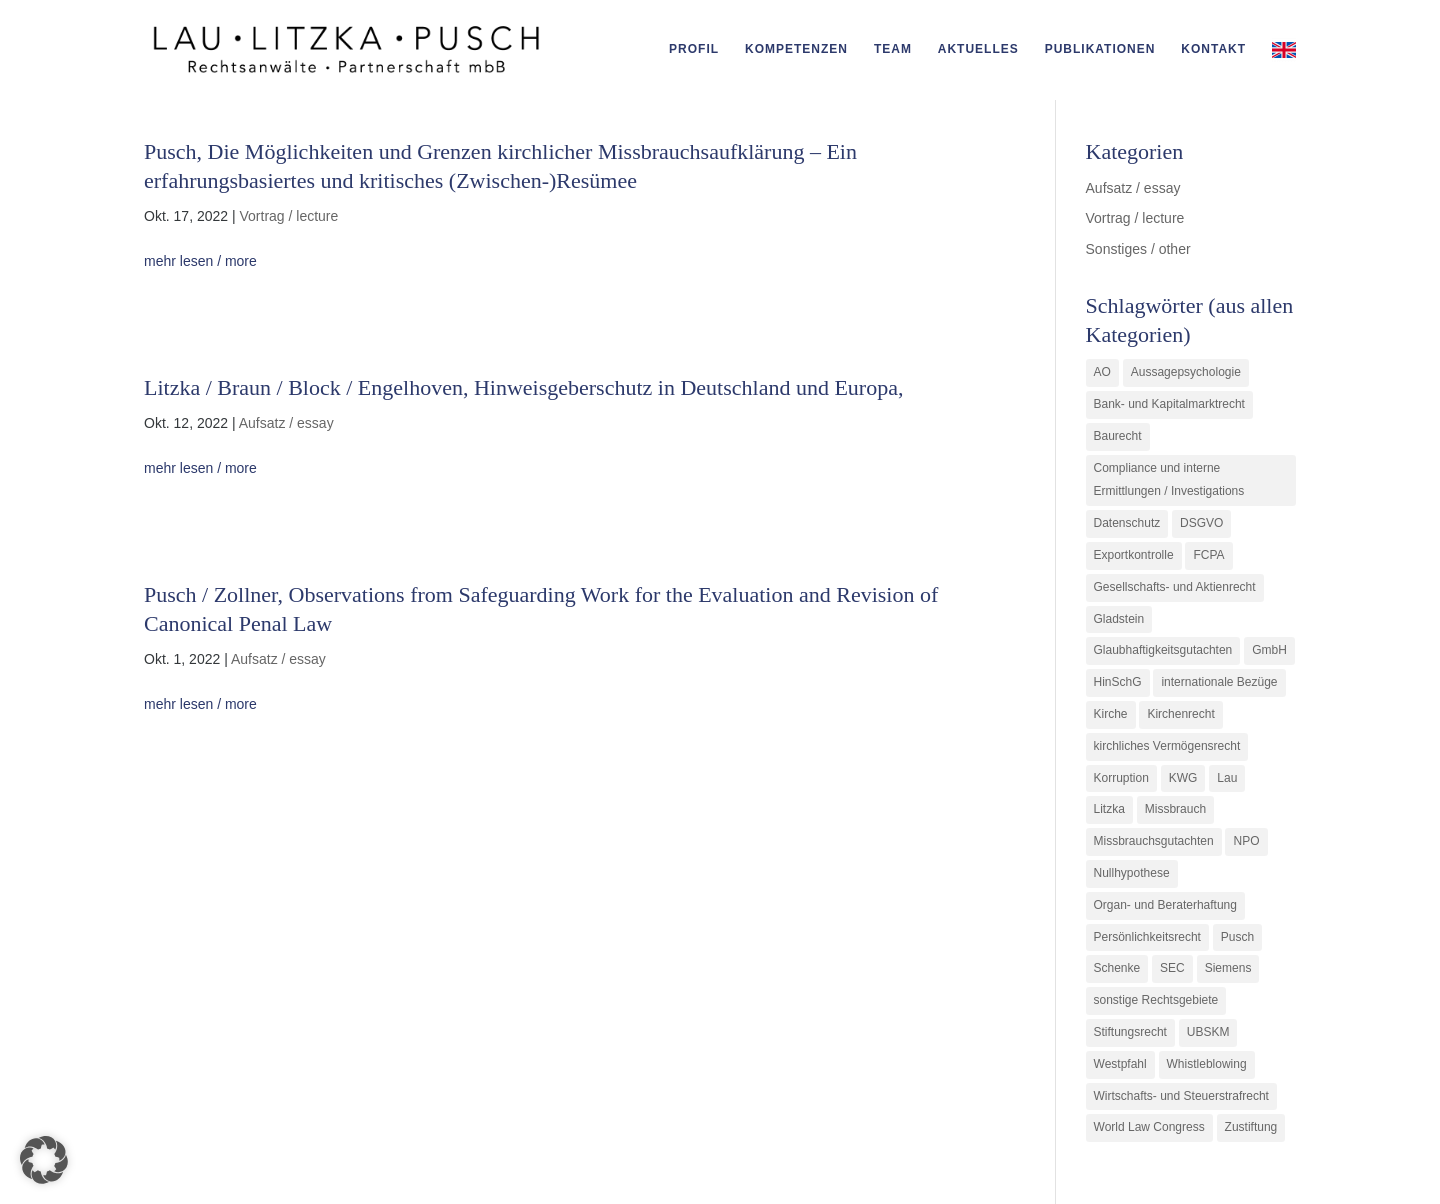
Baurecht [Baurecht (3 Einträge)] (1118, 436)
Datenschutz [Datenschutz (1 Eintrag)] (1127, 523)
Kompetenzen (796, 49)
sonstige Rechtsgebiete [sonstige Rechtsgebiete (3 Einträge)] (1156, 1000)
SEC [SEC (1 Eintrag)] (1172, 968)
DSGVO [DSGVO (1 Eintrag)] (1201, 523)
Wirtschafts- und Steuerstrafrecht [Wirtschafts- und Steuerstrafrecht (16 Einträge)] (1181, 1096)
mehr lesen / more (200, 261)
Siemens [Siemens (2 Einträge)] (1228, 968)
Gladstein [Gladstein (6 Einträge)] (1119, 619)
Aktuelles (978, 49)
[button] (44, 1160)
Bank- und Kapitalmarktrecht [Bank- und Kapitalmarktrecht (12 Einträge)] (1169, 404)
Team (893, 49)
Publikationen (1100, 49)
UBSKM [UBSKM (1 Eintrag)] (1208, 1032)
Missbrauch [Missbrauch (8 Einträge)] (1175, 809)
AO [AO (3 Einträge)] (1102, 372)
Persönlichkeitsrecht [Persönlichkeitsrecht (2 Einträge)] (1147, 937)
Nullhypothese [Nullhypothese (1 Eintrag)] (1132, 873)
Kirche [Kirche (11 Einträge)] (1111, 714)
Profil (694, 49)
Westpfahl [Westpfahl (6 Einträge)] (1120, 1064)
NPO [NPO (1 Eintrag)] (1246, 841)
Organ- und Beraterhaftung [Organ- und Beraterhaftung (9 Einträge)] (1165, 905)
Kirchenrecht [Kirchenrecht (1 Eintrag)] (1180, 714)
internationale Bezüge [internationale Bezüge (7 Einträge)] (1219, 682)
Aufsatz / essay (286, 423)
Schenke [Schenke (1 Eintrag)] (1117, 968)
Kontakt (1213, 49)
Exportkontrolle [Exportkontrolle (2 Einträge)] (1134, 555)
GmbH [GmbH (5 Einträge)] (1269, 650)
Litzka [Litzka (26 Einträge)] (1109, 809)
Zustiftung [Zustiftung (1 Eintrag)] (1251, 1127)
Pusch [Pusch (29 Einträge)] (1237, 937)
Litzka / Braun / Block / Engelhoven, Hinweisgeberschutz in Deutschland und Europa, (523, 387)
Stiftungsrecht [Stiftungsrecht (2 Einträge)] (1130, 1032)
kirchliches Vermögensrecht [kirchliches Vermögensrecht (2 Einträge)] (1167, 746)
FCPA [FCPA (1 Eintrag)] (1208, 555)
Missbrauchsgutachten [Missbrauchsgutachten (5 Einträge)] (1154, 841)
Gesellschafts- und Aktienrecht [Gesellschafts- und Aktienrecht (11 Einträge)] (1175, 587)
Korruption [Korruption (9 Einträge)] (1121, 778)
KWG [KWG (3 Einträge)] (1183, 778)
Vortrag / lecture (288, 216)
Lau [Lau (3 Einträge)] (1227, 778)
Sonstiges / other (1138, 249)
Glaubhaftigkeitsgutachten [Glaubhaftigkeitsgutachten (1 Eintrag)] (1163, 650)
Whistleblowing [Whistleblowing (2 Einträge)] (1207, 1064)
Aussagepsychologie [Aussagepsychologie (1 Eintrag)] (1186, 372)
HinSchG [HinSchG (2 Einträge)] (1118, 682)
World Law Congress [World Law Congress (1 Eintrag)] (1149, 1127)
